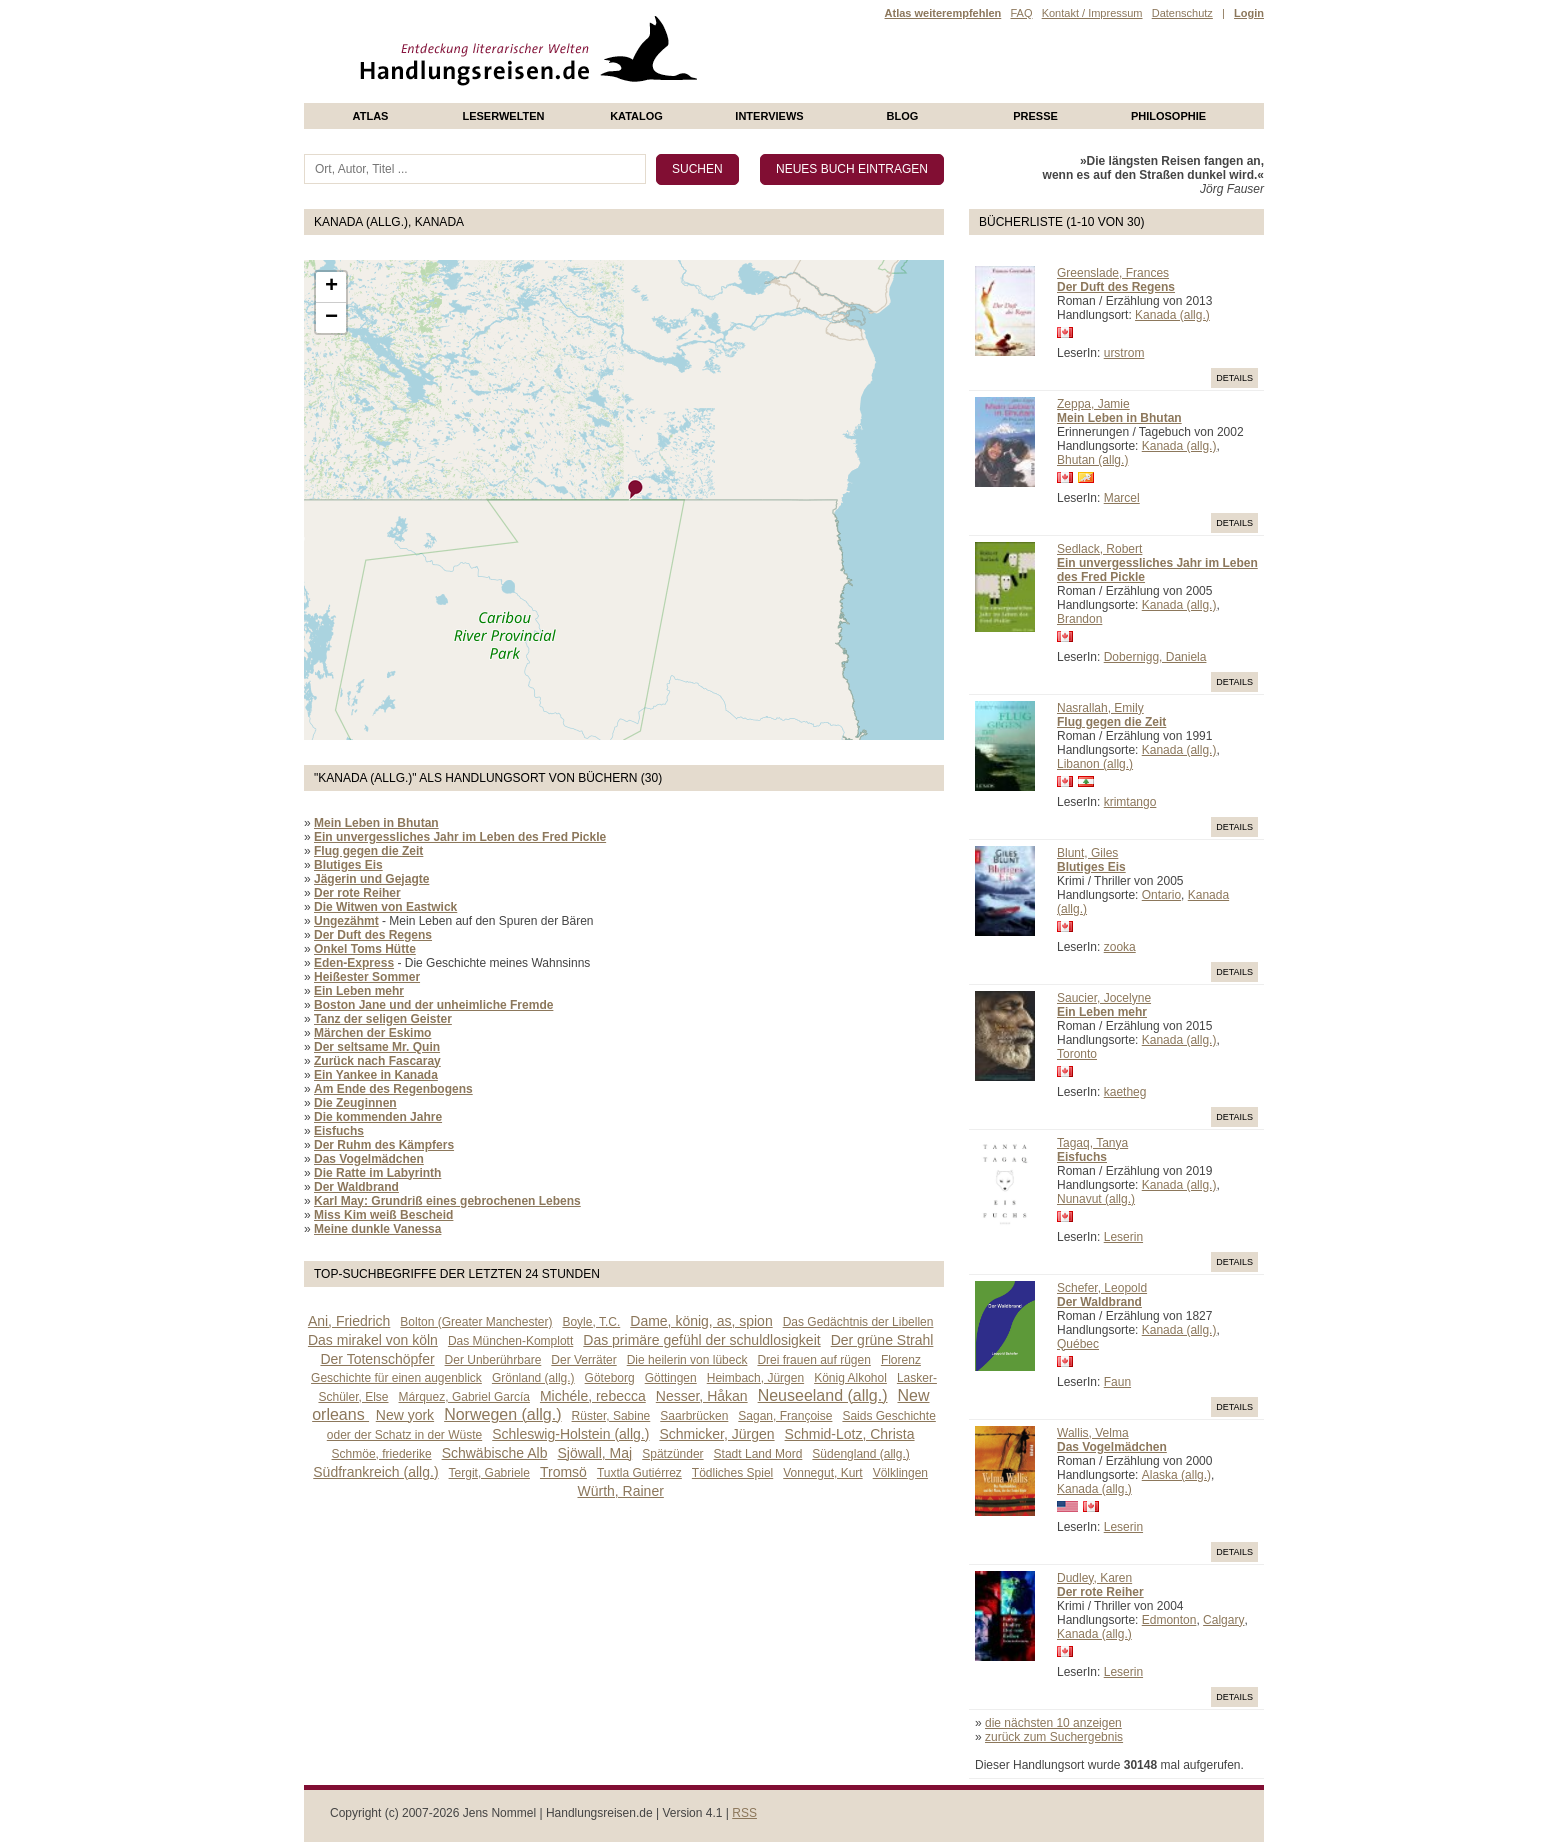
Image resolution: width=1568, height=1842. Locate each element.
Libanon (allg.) (1095, 764)
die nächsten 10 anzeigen (1053, 1723)
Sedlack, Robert (1099, 549)
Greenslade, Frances (1113, 273)
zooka (1120, 947)
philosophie (1168, 116)
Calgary (1223, 1620)
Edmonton (1169, 1620)
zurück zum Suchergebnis (1054, 1737)
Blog (903, 116)
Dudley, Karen (1094, 1578)
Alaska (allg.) (1176, 1475)
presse (1035, 116)
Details (1234, 378)
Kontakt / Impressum (1092, 13)
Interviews (769, 116)
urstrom (1124, 353)
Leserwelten (503, 116)
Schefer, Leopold (1102, 1288)
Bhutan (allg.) (1092, 460)
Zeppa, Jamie (1093, 404)
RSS (744, 1813)
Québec (1078, 1344)
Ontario (1161, 895)
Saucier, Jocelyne (1104, 998)
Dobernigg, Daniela (1155, 657)
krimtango (1130, 802)
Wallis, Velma (1093, 1433)
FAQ (1021, 13)
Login (1249, 13)
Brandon (1079, 619)
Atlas (371, 116)
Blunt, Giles (1087, 853)
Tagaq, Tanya (1092, 1143)
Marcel (1122, 498)
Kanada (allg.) (1172, 315)
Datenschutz (1182, 13)
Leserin (1123, 1237)
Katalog (636, 116)
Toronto (1077, 1054)
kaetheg (1125, 1092)
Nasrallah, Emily (1100, 708)
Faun (1117, 1382)
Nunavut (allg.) (1096, 1199)
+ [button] (331, 287)
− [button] (331, 318)
